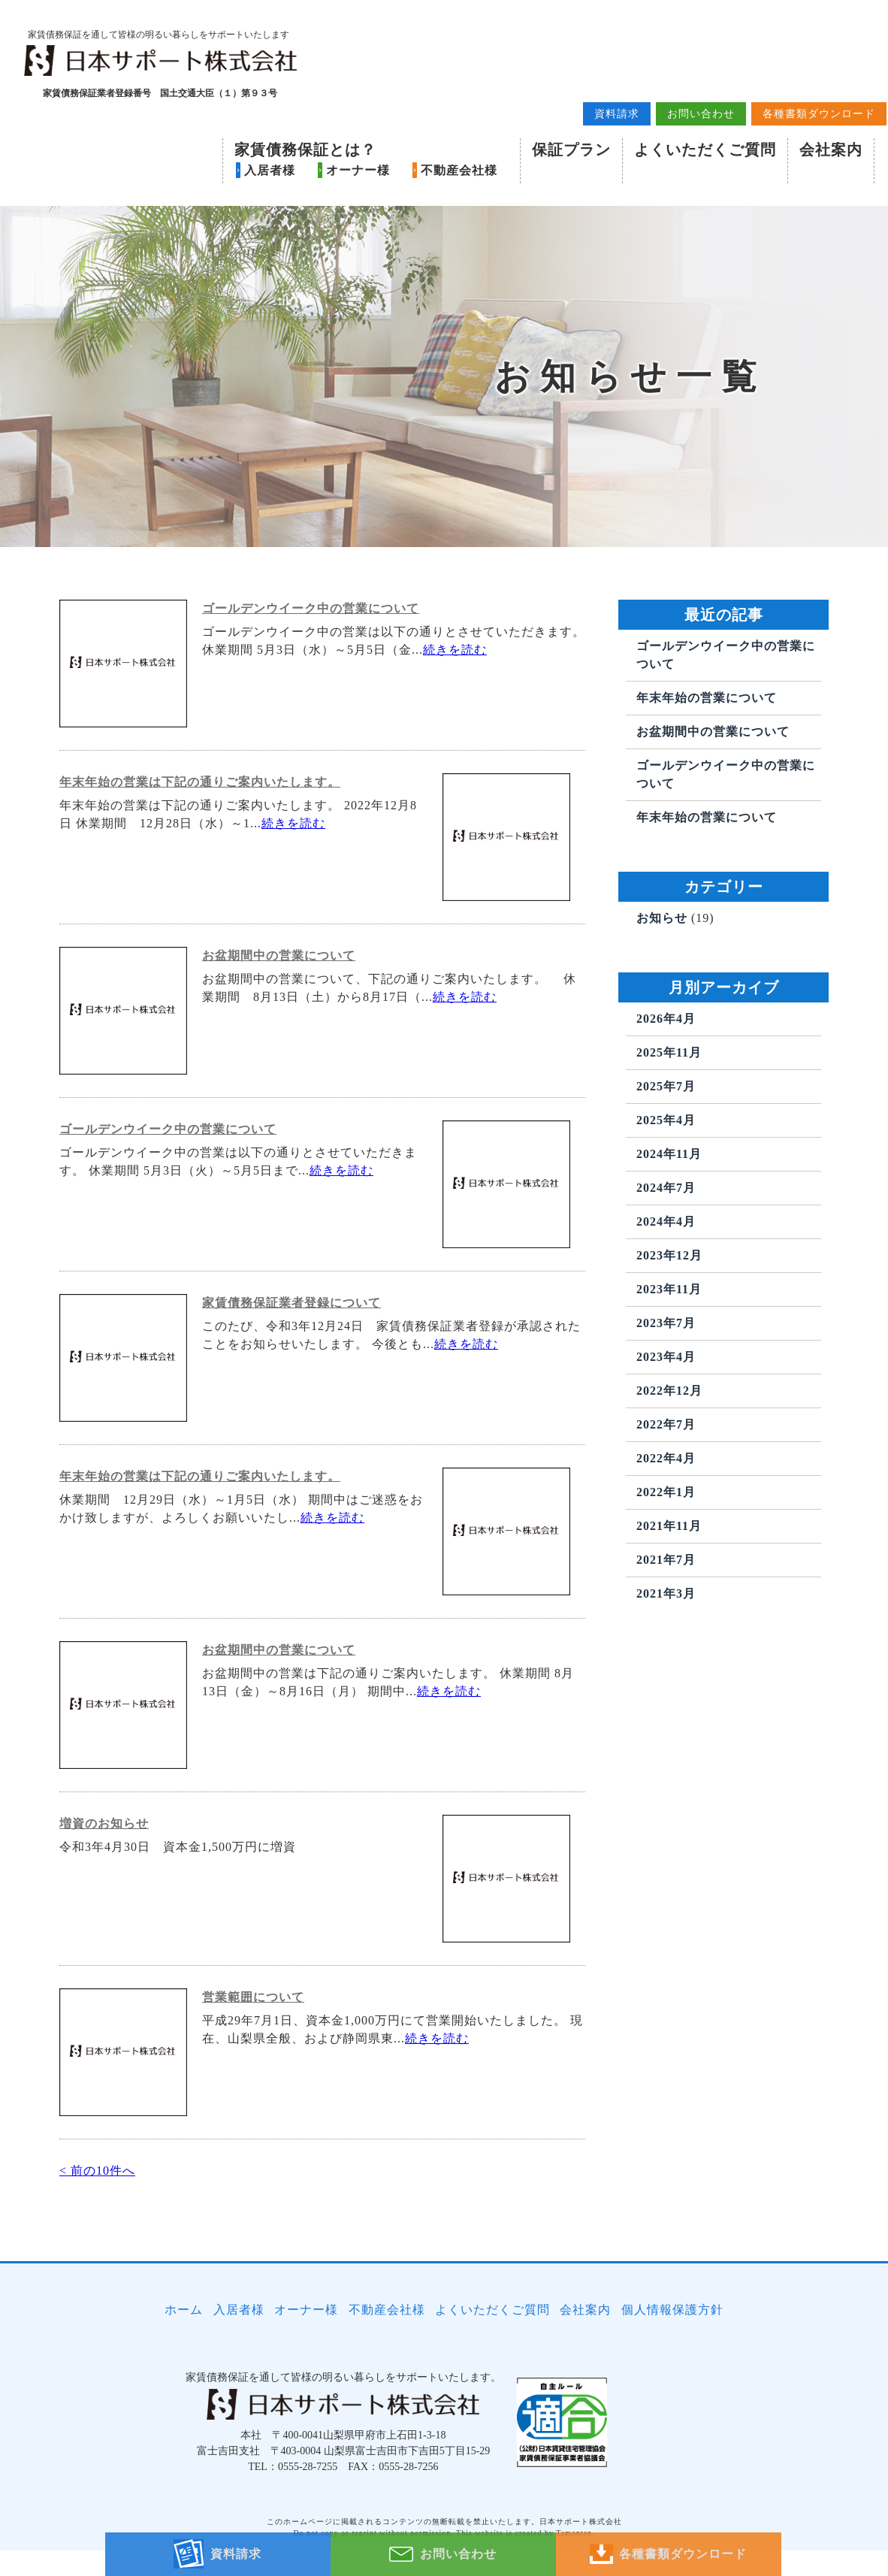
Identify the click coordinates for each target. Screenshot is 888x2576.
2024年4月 (666, 1259)
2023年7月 (666, 1360)
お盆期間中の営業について (278, 993)
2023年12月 (669, 1292)
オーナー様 (356, 174)
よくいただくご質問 (704, 153)
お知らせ (661, 955)
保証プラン (569, 153)
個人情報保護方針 (676, 2341)
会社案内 (829, 153)
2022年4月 (666, 1495)
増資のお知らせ (104, 1861)
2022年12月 (669, 1428)
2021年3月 (666, 1631)
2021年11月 (669, 1563)
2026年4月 (666, 1056)
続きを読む (455, 687)
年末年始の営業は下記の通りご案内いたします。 (199, 819)
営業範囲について (253, 2034)
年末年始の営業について (706, 735)
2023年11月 (669, 1326)
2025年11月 (669, 1090)
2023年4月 (666, 1394)
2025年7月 (666, 1123)
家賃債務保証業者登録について (291, 1340)
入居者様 (268, 174)
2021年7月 (666, 1597)
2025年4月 (666, 1157)
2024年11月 (669, 1191)
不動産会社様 (457, 174)
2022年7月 (666, 1462)
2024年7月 (666, 1225)
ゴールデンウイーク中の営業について (310, 645)
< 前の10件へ (97, 2208)
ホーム (181, 2341)
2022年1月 (666, 1529)
